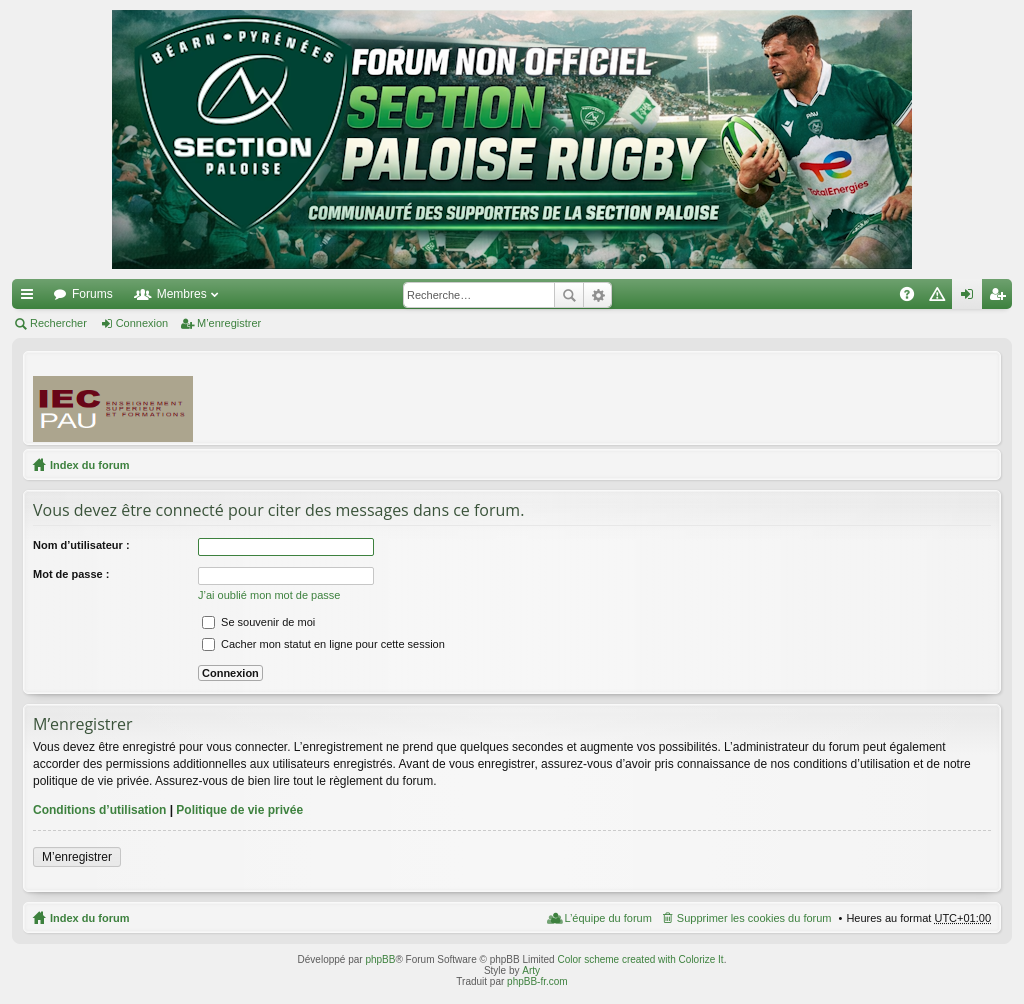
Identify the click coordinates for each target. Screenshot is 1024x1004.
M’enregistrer (229, 323)
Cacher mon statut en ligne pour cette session (323, 644)
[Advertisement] (627, 397)
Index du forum (89, 465)
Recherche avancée (597, 295)
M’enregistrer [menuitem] (1001, 298)
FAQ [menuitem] (913, 298)
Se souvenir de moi (258, 622)
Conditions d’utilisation (99, 810)
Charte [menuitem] (941, 298)
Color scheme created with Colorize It (640, 959)
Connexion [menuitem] (971, 298)
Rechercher (569, 295)
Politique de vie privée (239, 810)
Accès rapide (31, 298)
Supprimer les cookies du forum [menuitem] (754, 918)
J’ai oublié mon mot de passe (269, 595)
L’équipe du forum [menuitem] (607, 918)
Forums (92, 294)
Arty (531, 970)
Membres (182, 294)
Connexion (142, 323)
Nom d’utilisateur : (81, 545)
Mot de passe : (71, 574)
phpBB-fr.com (537, 981)
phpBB (380, 959)
